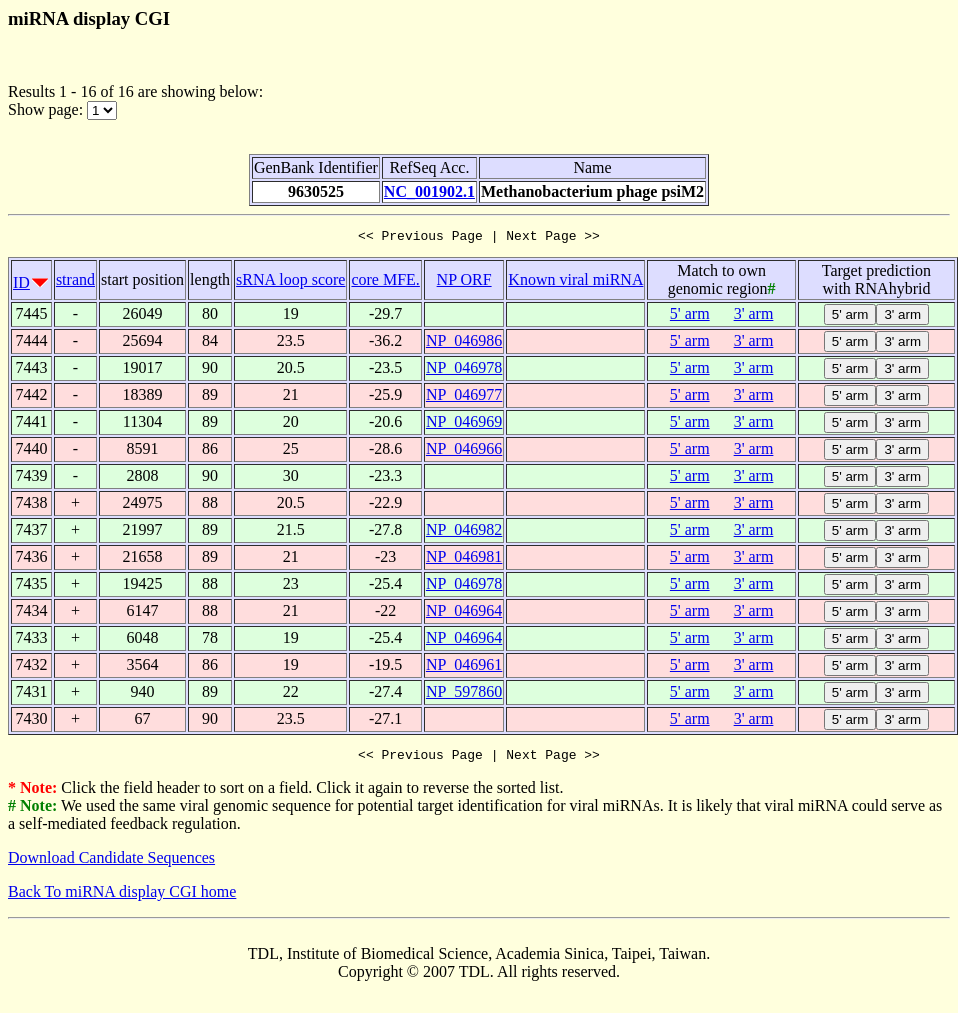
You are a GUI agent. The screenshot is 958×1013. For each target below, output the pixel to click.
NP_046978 (464, 370)
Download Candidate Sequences (111, 863)
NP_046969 (464, 424)
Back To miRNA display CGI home (122, 897)
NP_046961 (464, 667)
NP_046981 (464, 559)
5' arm (690, 316)
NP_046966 (464, 451)
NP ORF (464, 282)
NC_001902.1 (429, 191)
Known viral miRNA (575, 282)
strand (75, 282)
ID (21, 285)
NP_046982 (464, 532)
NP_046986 (464, 343)
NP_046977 (464, 397)
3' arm (754, 316)
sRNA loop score (290, 282)
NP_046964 (464, 613)
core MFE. (385, 282)
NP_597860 (464, 694)
